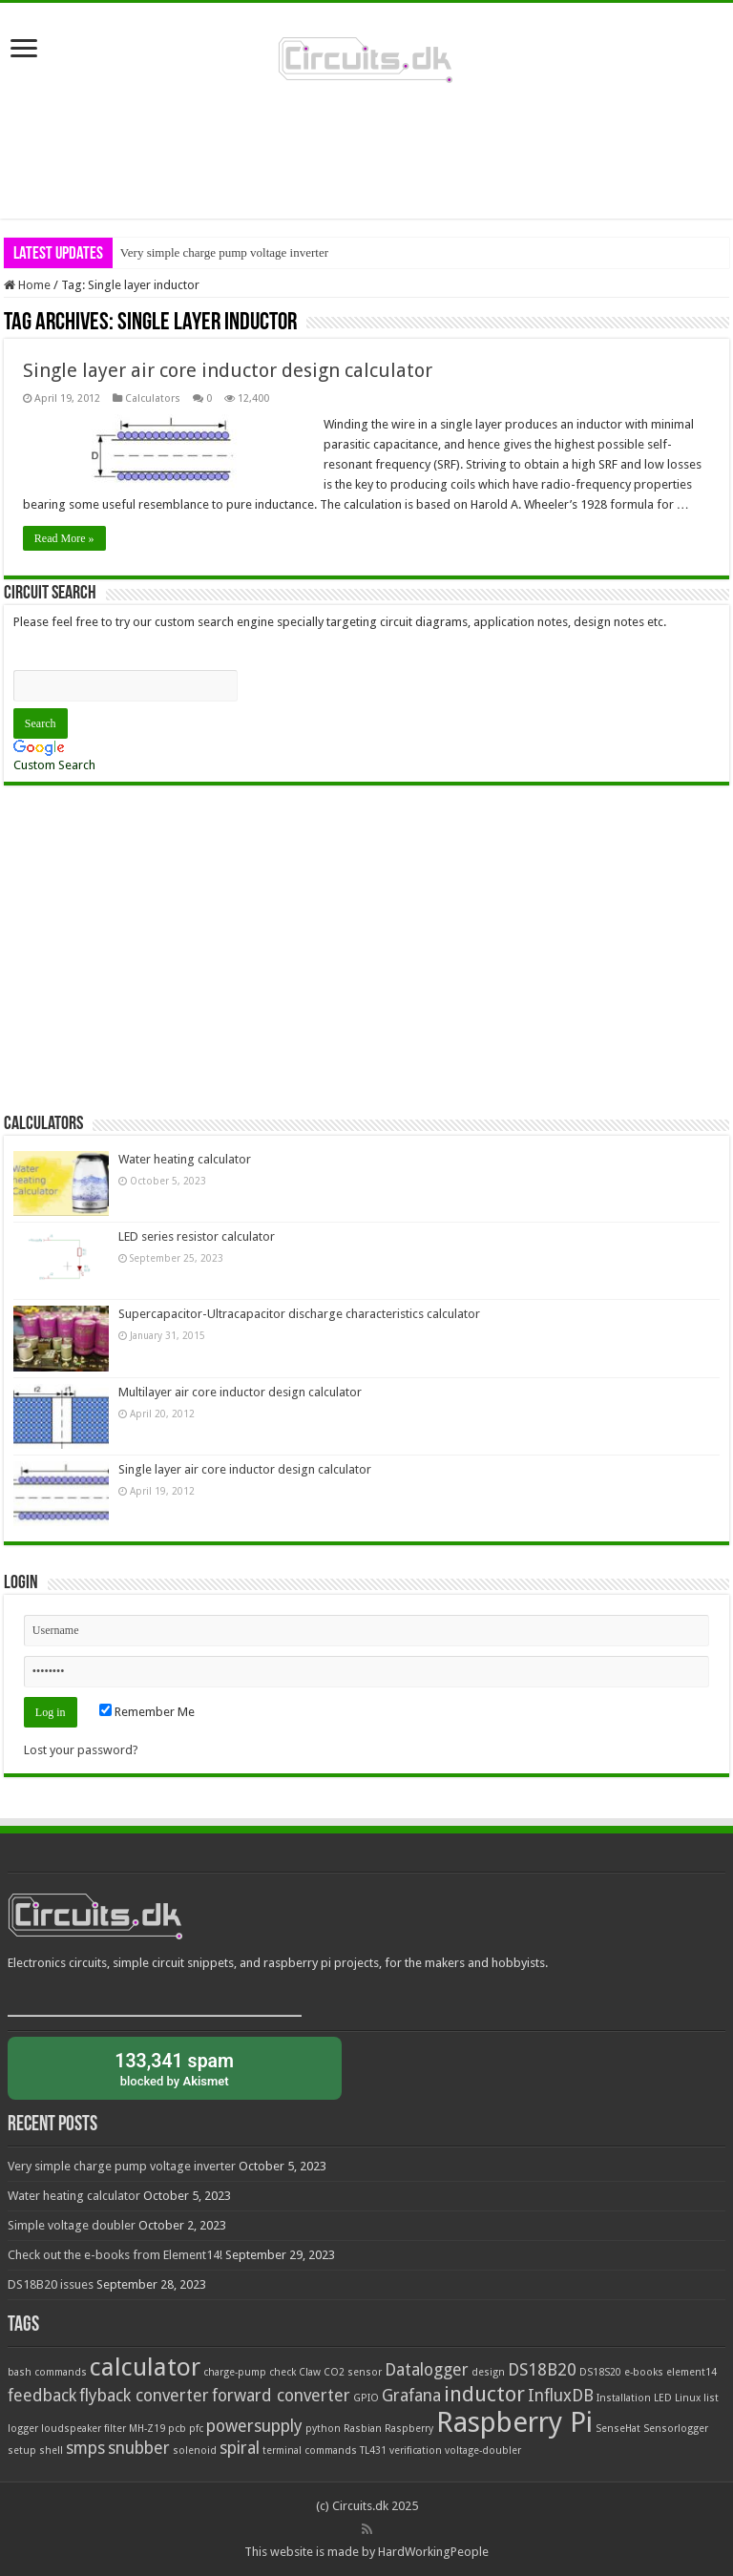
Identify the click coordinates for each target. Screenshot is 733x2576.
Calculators (152, 398)
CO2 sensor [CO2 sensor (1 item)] (353, 2372)
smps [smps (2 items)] (85, 2448)
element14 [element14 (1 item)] (691, 2372)
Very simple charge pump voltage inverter (224, 252)
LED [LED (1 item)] (663, 2398)
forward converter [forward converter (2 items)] (281, 2395)
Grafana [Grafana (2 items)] (411, 2395)
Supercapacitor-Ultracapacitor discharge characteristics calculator (299, 1314)
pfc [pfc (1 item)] (196, 2428)
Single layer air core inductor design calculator (227, 370)
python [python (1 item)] (323, 2428)
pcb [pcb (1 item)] (177, 2428)
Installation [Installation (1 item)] (624, 2398)
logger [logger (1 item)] (23, 2428)
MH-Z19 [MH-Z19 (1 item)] (147, 2428)
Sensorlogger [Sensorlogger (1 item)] (675, 2428)
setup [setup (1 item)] (22, 2450)
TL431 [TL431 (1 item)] (373, 2450)
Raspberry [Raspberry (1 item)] (409, 2428)
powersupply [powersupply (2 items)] (254, 2426)
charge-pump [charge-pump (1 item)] (234, 2372)
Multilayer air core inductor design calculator (240, 1392)
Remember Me (147, 1712)
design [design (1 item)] (488, 2372)
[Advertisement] (366, 156)
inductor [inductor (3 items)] (484, 2393)
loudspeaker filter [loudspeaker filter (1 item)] (83, 2428)
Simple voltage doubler (72, 2225)
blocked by (174, 2068)
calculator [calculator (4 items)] (145, 2367)
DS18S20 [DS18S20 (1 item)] (600, 2372)
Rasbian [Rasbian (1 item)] (363, 2428)
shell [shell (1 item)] (51, 2450)
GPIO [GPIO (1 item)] (366, 2398)
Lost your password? (81, 1750)
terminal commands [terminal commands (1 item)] (309, 2450)
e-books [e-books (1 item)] (643, 2372)
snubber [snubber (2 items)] (139, 2448)
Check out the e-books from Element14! (115, 2255)
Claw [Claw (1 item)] (310, 2372)
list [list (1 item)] (711, 2398)
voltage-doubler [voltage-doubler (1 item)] (483, 2450)
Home (27, 285)
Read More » (64, 538)
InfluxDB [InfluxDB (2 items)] (561, 2395)
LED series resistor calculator (196, 1236)
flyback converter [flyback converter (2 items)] (144, 2395)
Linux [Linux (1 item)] (688, 2398)
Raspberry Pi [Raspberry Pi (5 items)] (514, 2422)
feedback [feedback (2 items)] (42, 2395)
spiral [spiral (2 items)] (240, 2448)
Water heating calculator (184, 1159)
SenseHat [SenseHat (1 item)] (618, 2428)
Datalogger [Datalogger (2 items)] (427, 2369)
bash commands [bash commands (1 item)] (47, 2372)
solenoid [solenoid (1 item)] (195, 2450)
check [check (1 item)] (282, 2372)
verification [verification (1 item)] (415, 2450)
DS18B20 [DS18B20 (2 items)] (542, 2369)
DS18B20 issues (51, 2284)
